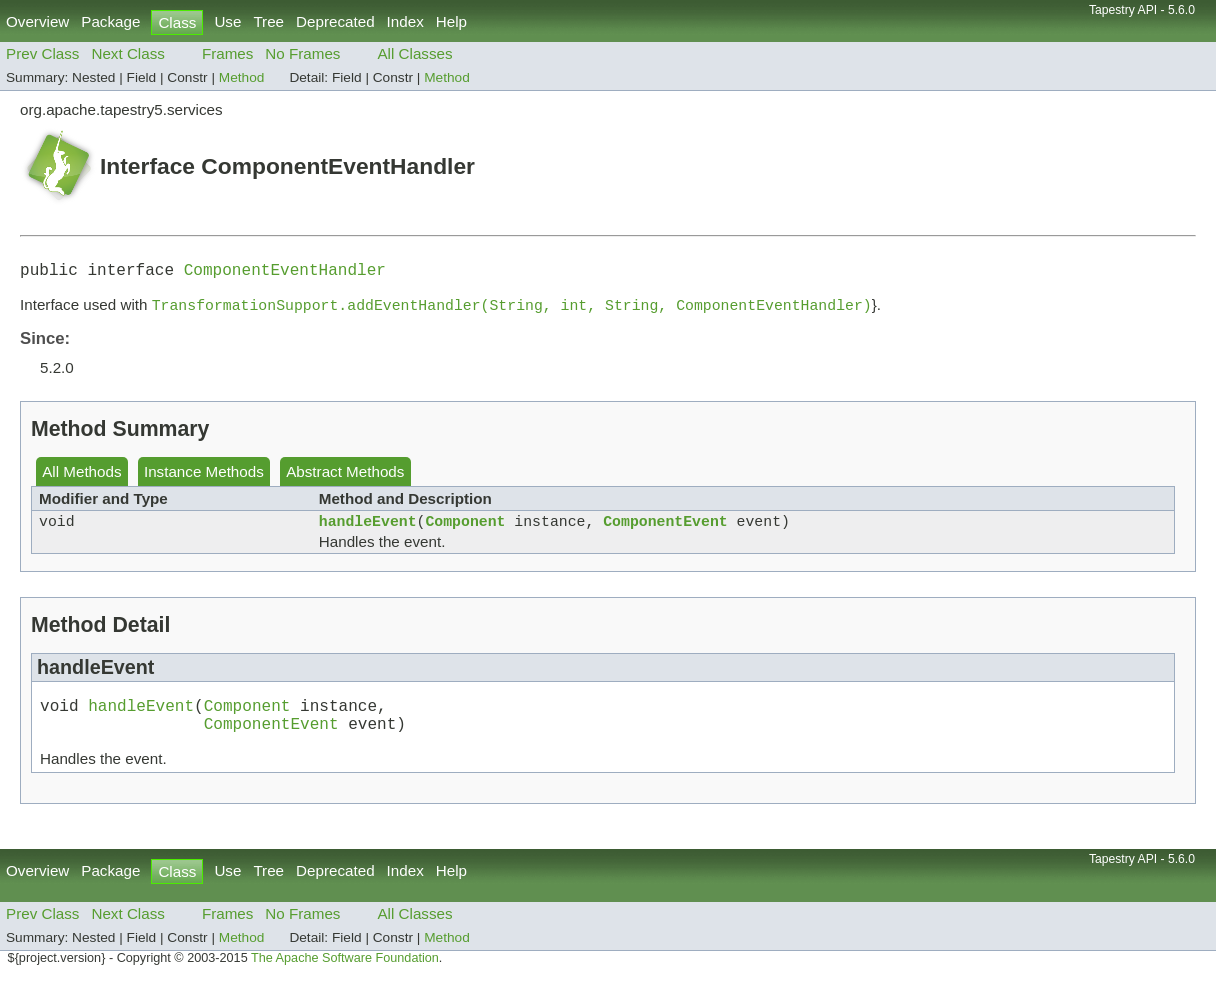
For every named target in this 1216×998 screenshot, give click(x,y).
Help (451, 21)
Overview (37, 21)
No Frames (302, 53)
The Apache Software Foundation (345, 976)
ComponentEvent (665, 530)
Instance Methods (204, 477)
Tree (268, 21)
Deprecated (335, 21)
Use (227, 21)
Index (405, 21)
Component (465, 530)
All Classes (414, 53)
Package (110, 21)
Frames (227, 53)
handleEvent (368, 530)
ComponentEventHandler (285, 273)
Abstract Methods (345, 477)
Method (242, 77)
